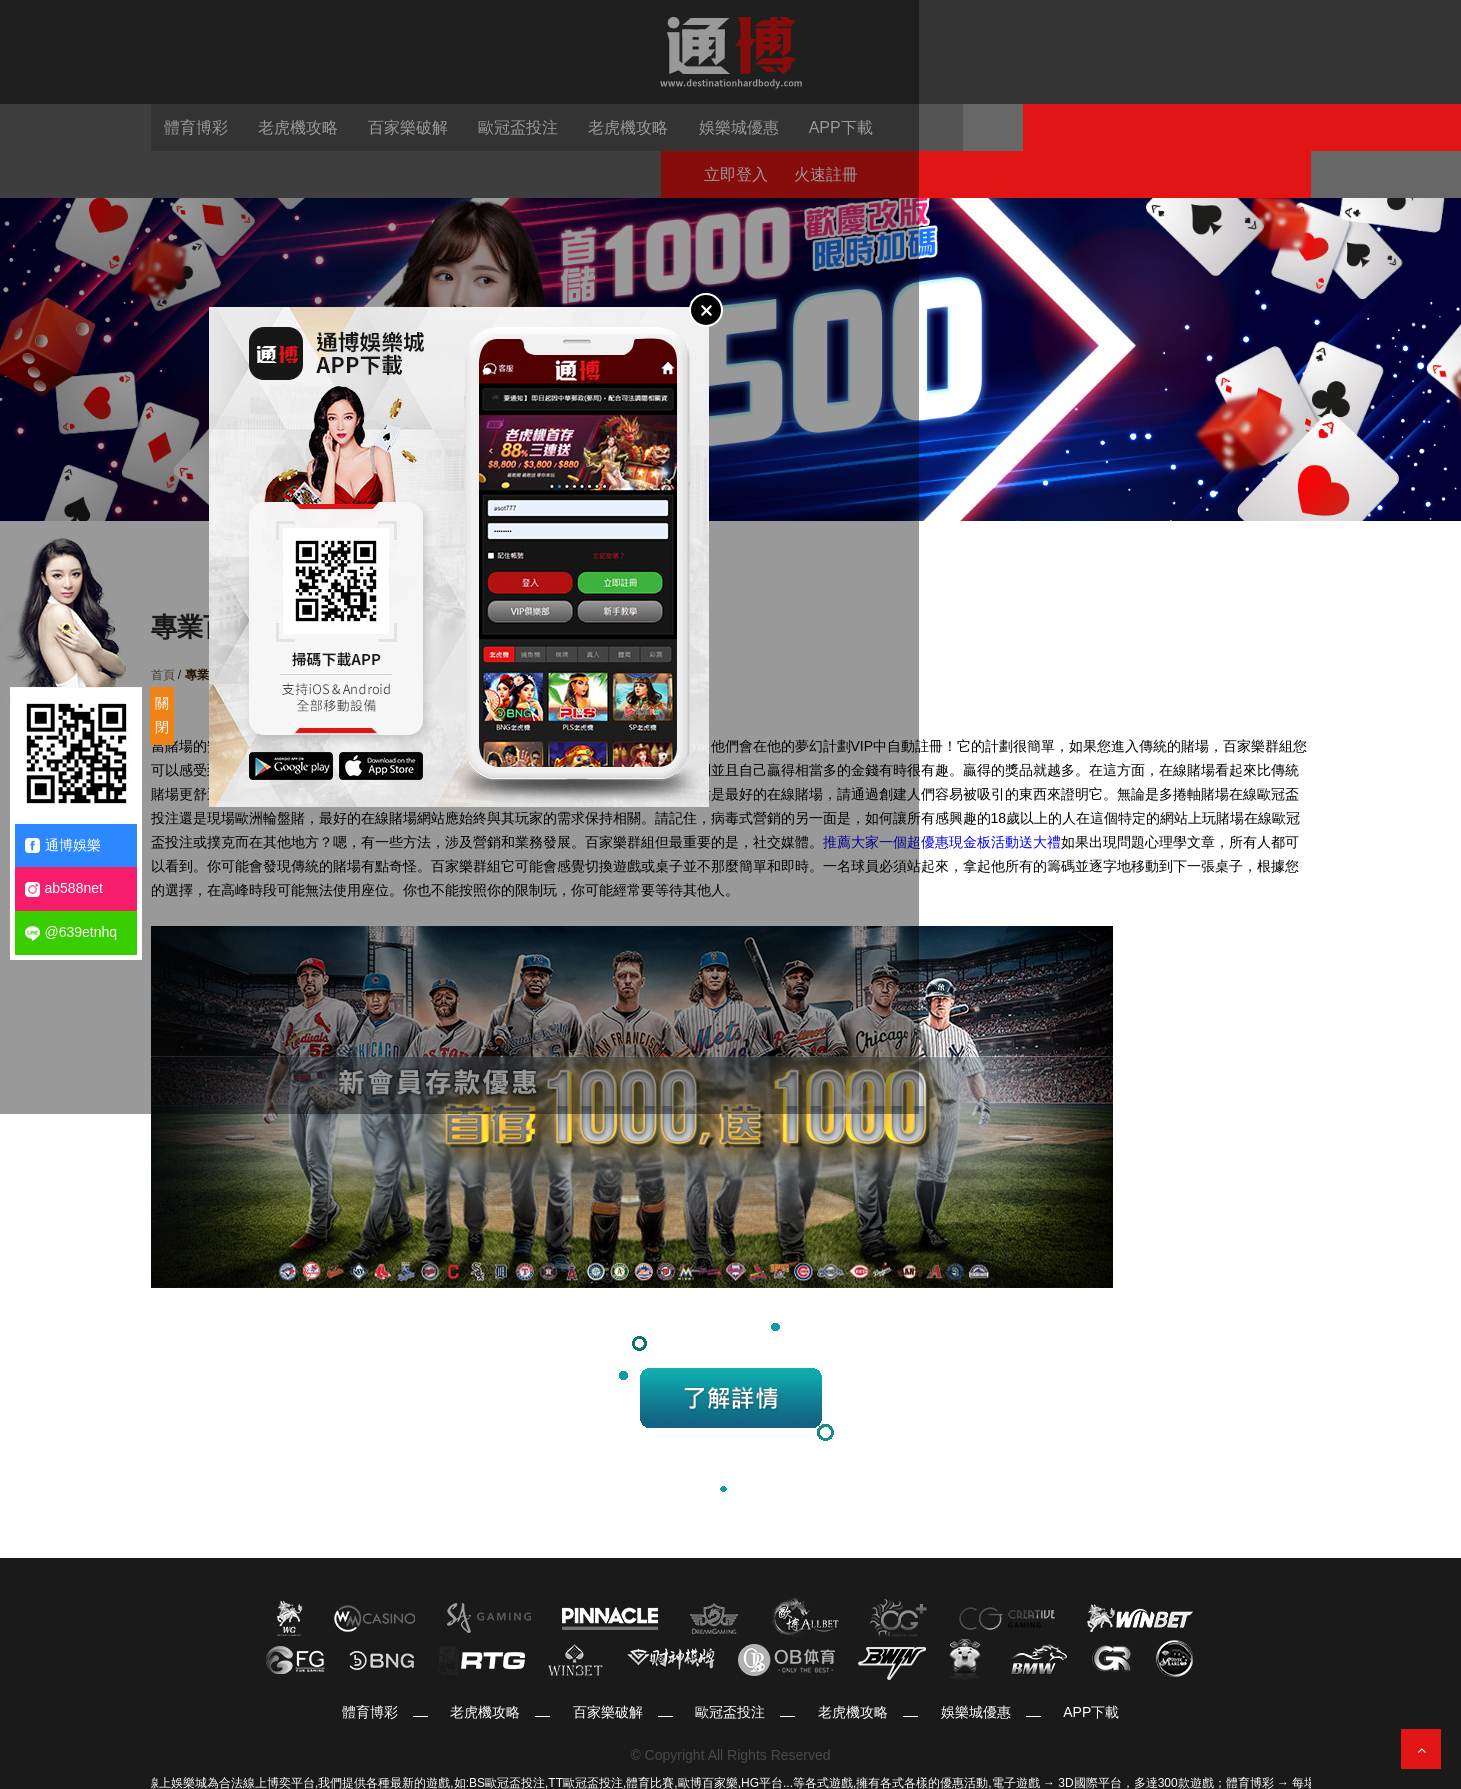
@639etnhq (71, 932)
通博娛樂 (63, 845)
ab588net (64, 888)
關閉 (162, 715)
